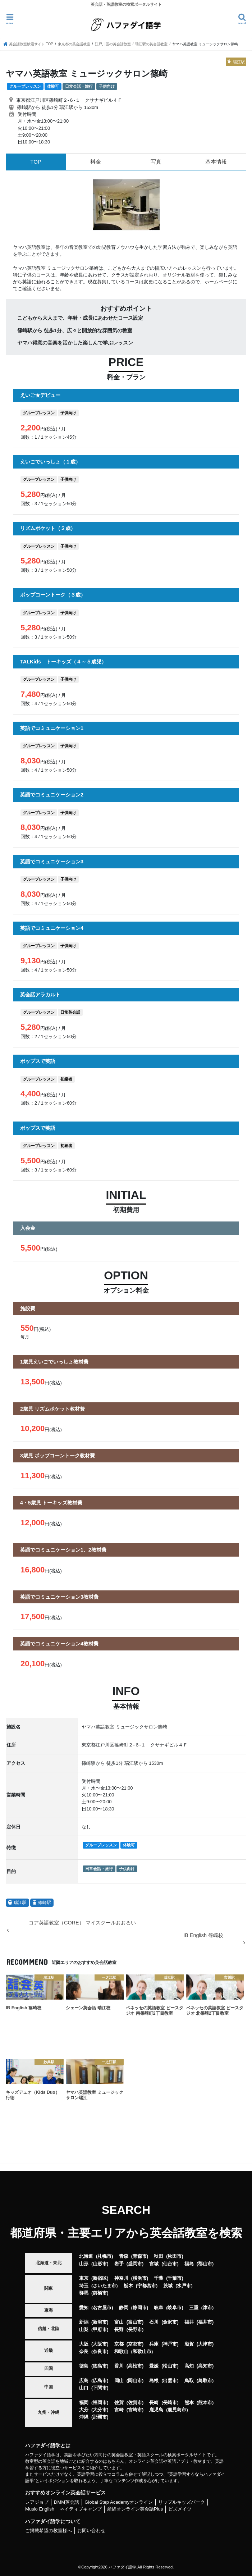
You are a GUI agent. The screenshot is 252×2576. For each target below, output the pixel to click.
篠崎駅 (44, 1902)
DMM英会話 (66, 2502)
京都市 (135, 2344)
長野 (119, 2329)
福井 (189, 2322)
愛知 (83, 2307)
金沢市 (170, 2322)
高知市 (205, 2366)
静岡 (123, 2307)
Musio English (39, 2509)
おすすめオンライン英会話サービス (65, 2492)
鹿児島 (156, 2409)
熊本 (189, 2402)
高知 (189, 2366)
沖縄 (83, 2417)
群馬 (83, 2293)
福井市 (205, 2322)
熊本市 (205, 2402)
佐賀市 (135, 2402)
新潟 (83, 2322)
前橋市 (100, 2293)
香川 (119, 2366)
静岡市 (140, 2307)
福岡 (83, 2402)
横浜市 (140, 2278)
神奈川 (121, 2278)
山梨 (83, 2329)
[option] (126, 204)
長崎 (154, 2402)
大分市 (100, 2409)
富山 (119, 2322)
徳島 (83, 2366)
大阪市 (100, 2344)
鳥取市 (205, 2380)
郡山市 (205, 2263)
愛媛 (154, 2366)
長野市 (135, 2329)
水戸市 (184, 2285)
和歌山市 (142, 2351)
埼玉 (83, 2285)
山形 (83, 2263)
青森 (123, 2256)
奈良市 (100, 2351)
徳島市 (100, 2366)
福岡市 (100, 2402)
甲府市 (100, 2329)
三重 (193, 2307)
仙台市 (170, 2263)
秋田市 (175, 2256)
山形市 (100, 2263)
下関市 (100, 2387)
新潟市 (100, 2322)
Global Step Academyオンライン (118, 2502)
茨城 (168, 2285)
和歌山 (121, 2351)
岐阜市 (175, 2307)
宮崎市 (135, 2409)
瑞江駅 (20, 1902)
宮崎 (119, 2409)
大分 (83, 2409)
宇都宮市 (146, 2285)
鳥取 (189, 2380)
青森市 (140, 2256)
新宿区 (100, 2278)
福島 (189, 2263)
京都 (119, 2344)
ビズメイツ (180, 2509)
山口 (83, 2387)
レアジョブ (37, 2502)
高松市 (135, 2366)
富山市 (135, 2322)
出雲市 (170, 2380)
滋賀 (189, 2344)
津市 (207, 2307)
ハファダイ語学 (122, 2567)
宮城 (154, 2263)
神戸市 (170, 2344)
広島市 (100, 2380)
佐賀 (119, 2402)
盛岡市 (135, 2263)
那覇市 (100, 2417)
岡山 (119, 2380)
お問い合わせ (91, 2530)
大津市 (205, 2344)
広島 (83, 2380)
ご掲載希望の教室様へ (48, 2530)
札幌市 (104, 2256)
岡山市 (135, 2380)
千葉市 (175, 2278)
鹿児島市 (177, 2409)
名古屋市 (102, 2307)
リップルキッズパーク (181, 2502)
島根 (154, 2380)
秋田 (158, 2256)
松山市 (170, 2366)
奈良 (83, 2351)
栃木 (128, 2285)
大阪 (83, 2344)
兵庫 (154, 2344)
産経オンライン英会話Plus (135, 2509)
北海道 (86, 2256)
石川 (154, 2322)
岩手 (119, 2263)
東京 (83, 2278)
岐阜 (158, 2307)
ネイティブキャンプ (81, 2509)
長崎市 (170, 2402)
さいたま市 (104, 2285)
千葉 (158, 2278)
